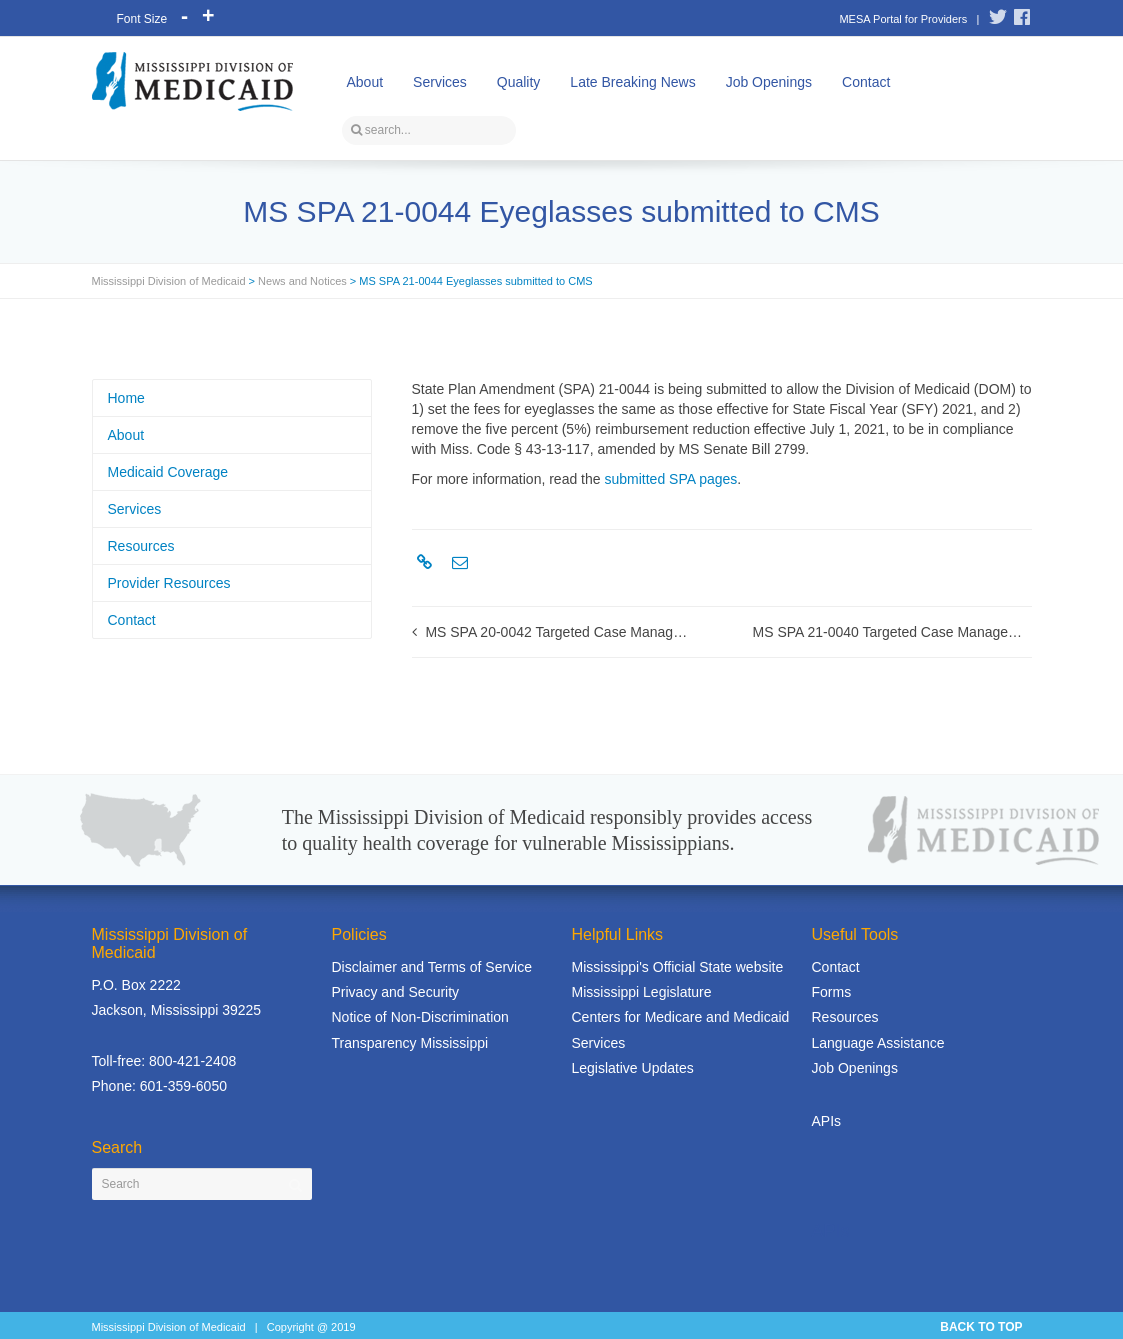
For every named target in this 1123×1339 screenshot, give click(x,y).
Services (440, 82)
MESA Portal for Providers (903, 19)
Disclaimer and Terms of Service (432, 967)
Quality (519, 82)
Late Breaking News (632, 82)
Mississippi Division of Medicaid (169, 281)
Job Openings (769, 82)
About (365, 82)
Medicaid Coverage (168, 472)
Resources (141, 546)
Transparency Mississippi (410, 1043)
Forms (832, 992)
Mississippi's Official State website (678, 967)
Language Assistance (878, 1043)
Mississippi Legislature (642, 992)
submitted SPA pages (670, 479)
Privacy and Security (396, 992)
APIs (827, 1121)
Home (126, 398)
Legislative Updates (633, 1068)
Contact (866, 82)
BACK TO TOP (981, 1327)
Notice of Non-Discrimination (420, 1017)
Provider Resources (169, 583)
